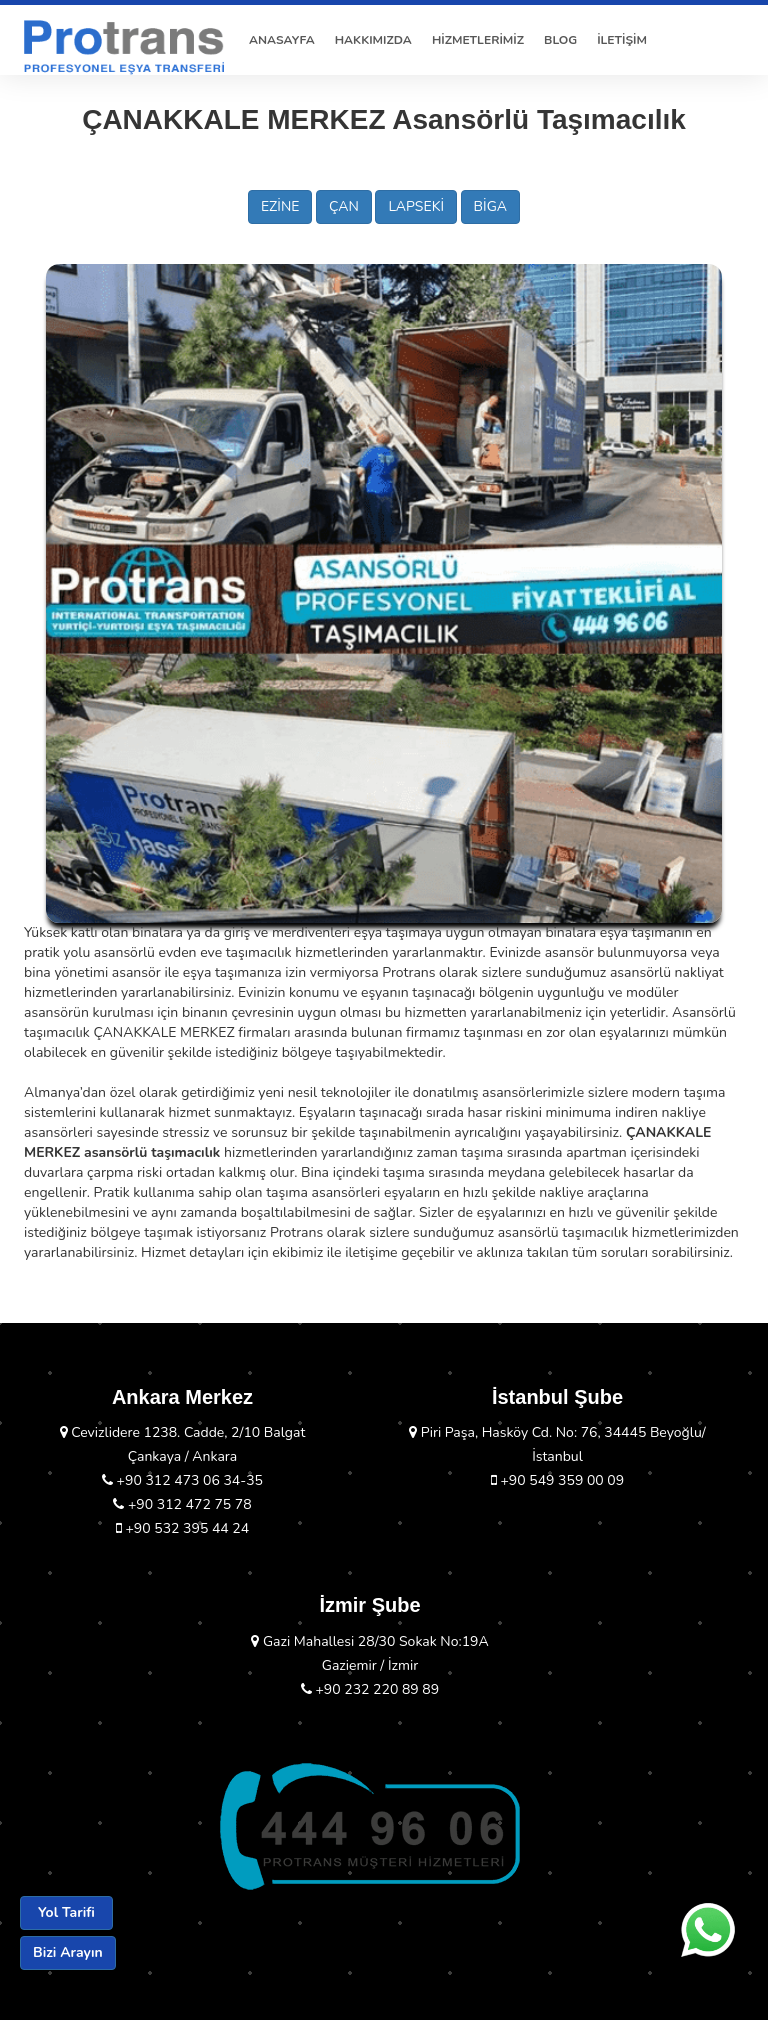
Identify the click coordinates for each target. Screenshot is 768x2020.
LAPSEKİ (416, 206)
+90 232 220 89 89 (370, 1689)
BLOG (560, 40)
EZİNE (280, 206)
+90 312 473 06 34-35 (182, 1480)
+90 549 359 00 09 (557, 1480)
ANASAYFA (282, 40)
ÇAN (344, 206)
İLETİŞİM (622, 40)
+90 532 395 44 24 (182, 1528)
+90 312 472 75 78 (182, 1504)
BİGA (490, 206)
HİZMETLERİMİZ (478, 40)
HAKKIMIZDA (373, 40)
